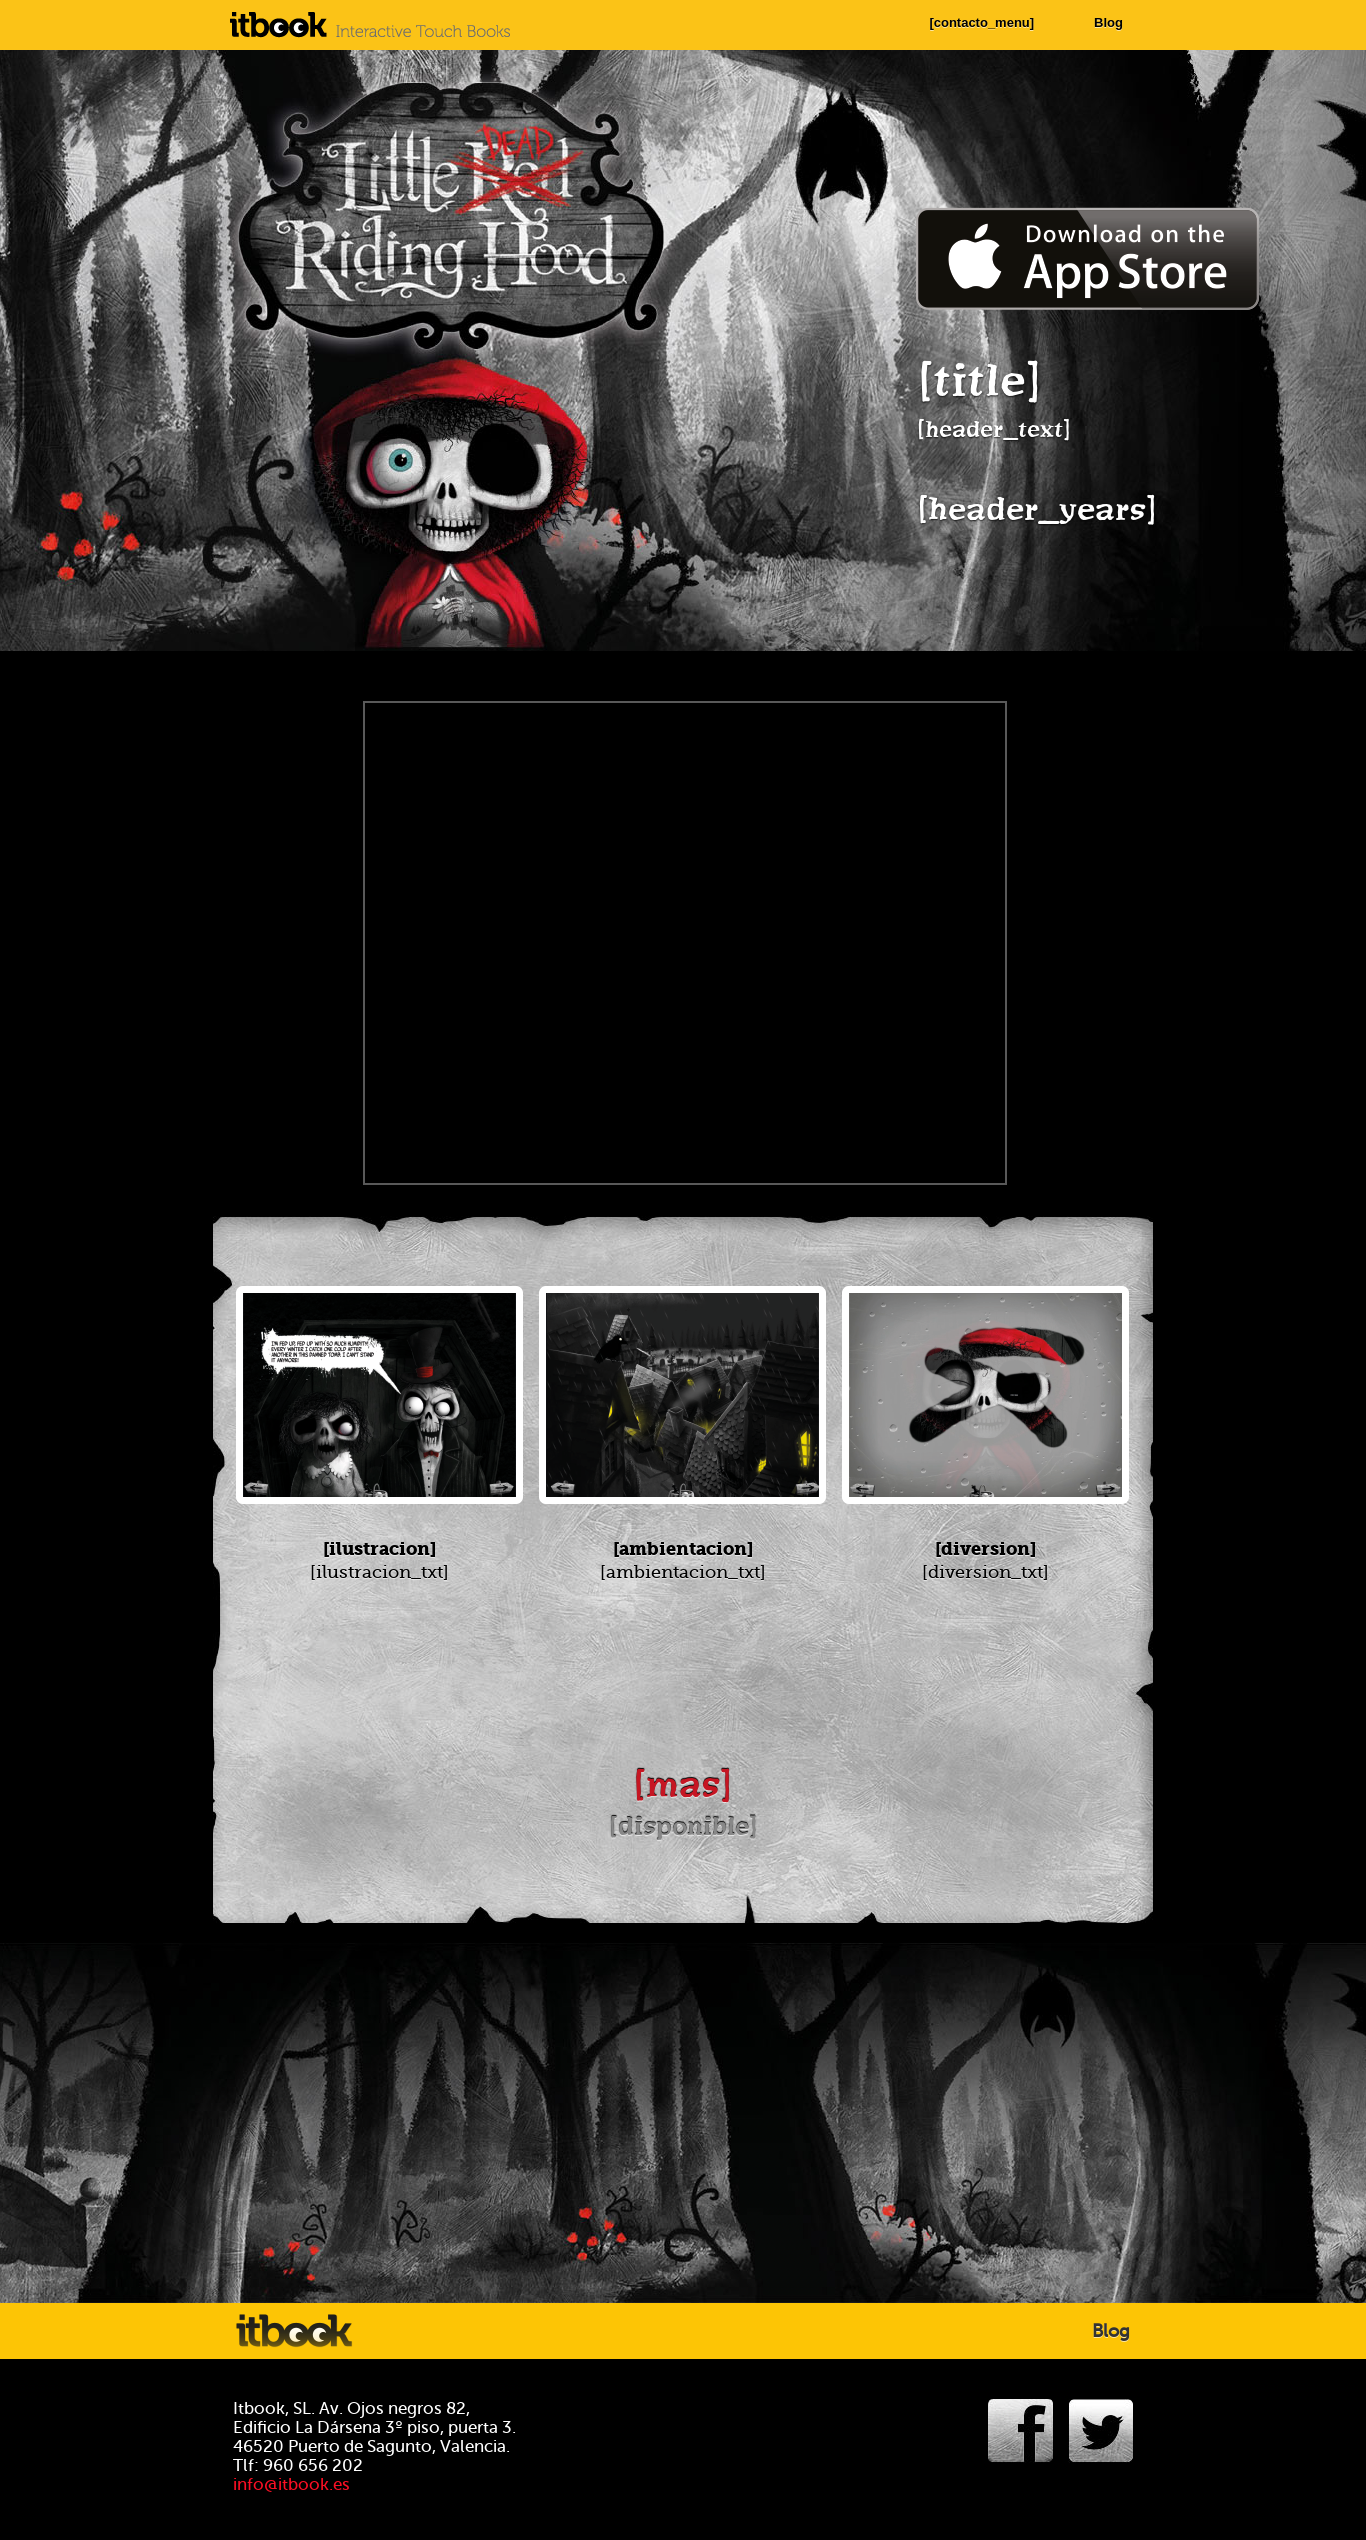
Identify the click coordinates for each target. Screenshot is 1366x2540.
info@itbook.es (291, 2484)
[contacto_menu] (981, 22)
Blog (1108, 22)
